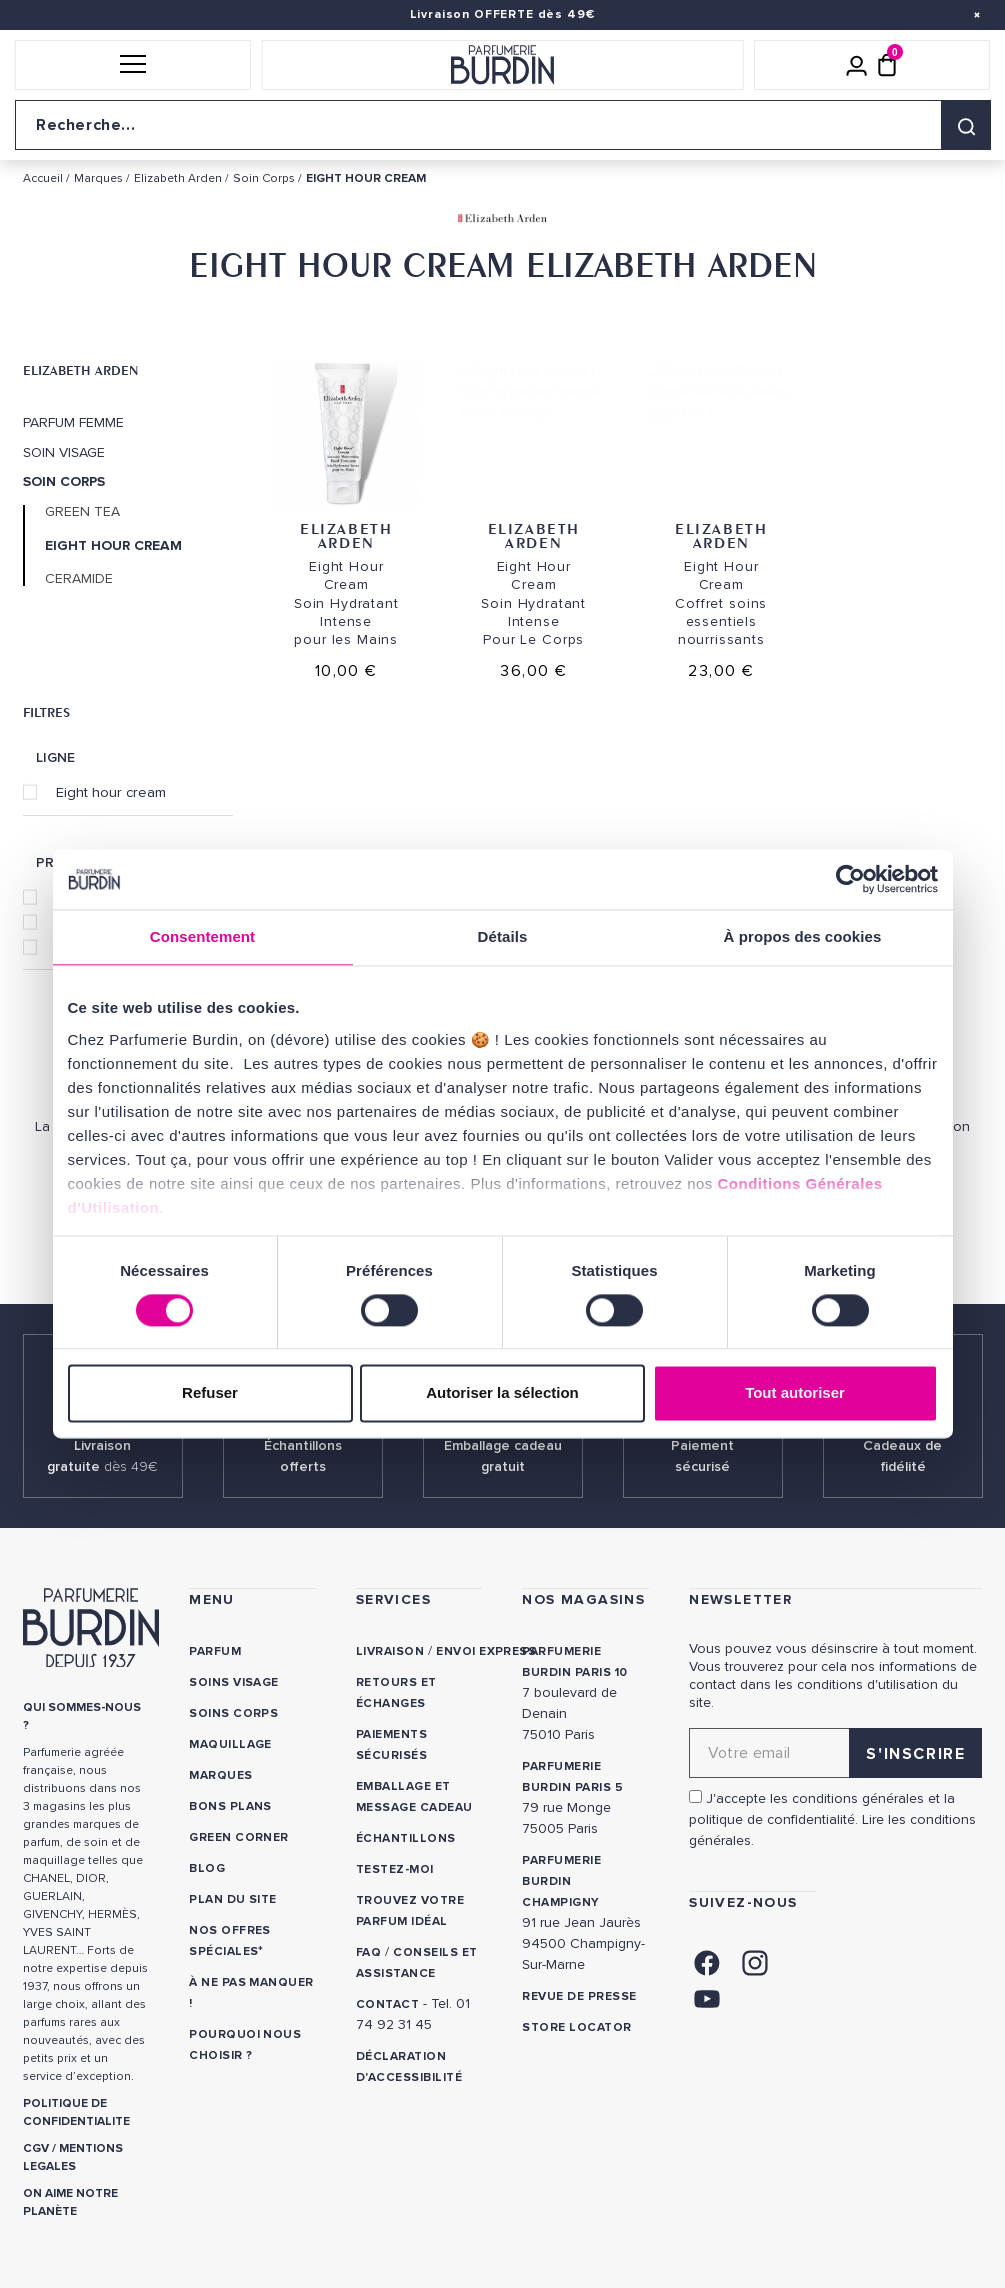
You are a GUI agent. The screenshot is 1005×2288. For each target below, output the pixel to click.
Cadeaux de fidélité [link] (902, 1456)
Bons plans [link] (230, 1806)
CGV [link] (36, 2148)
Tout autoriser (795, 1393)
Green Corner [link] (239, 1837)
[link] (707, 1961)
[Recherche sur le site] (502, 125)
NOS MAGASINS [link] (583, 1599)
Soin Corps (64, 482)
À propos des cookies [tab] (803, 936)
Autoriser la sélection (502, 1393)
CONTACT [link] (387, 2004)
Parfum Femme (73, 423)
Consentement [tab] (202, 936)
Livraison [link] (390, 1651)
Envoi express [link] (486, 1651)
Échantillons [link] (406, 1838)
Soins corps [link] (233, 1713)
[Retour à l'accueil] (502, 65)
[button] (133, 65)
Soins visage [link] (234, 1682)
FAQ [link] (368, 1952)
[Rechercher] (966, 125)
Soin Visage (64, 453)
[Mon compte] (857, 65)
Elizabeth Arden (80, 370)
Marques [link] (220, 1775)
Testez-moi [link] (395, 1869)
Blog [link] (207, 1868)
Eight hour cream (111, 792)
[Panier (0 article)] (887, 65)
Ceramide (79, 579)
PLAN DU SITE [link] (233, 1899)
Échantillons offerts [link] (303, 1456)
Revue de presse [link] (579, 1996)
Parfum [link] (215, 1651)
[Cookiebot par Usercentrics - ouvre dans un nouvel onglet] (850, 879)
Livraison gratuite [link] (102, 1456)
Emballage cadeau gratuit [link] (503, 1456)
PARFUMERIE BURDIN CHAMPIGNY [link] (561, 1881)
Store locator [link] (576, 2027)
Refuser (210, 1393)
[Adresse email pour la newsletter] (835, 1753)
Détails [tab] (503, 936)
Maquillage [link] (230, 1744)
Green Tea (82, 512)
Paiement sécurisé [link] (702, 1456)
